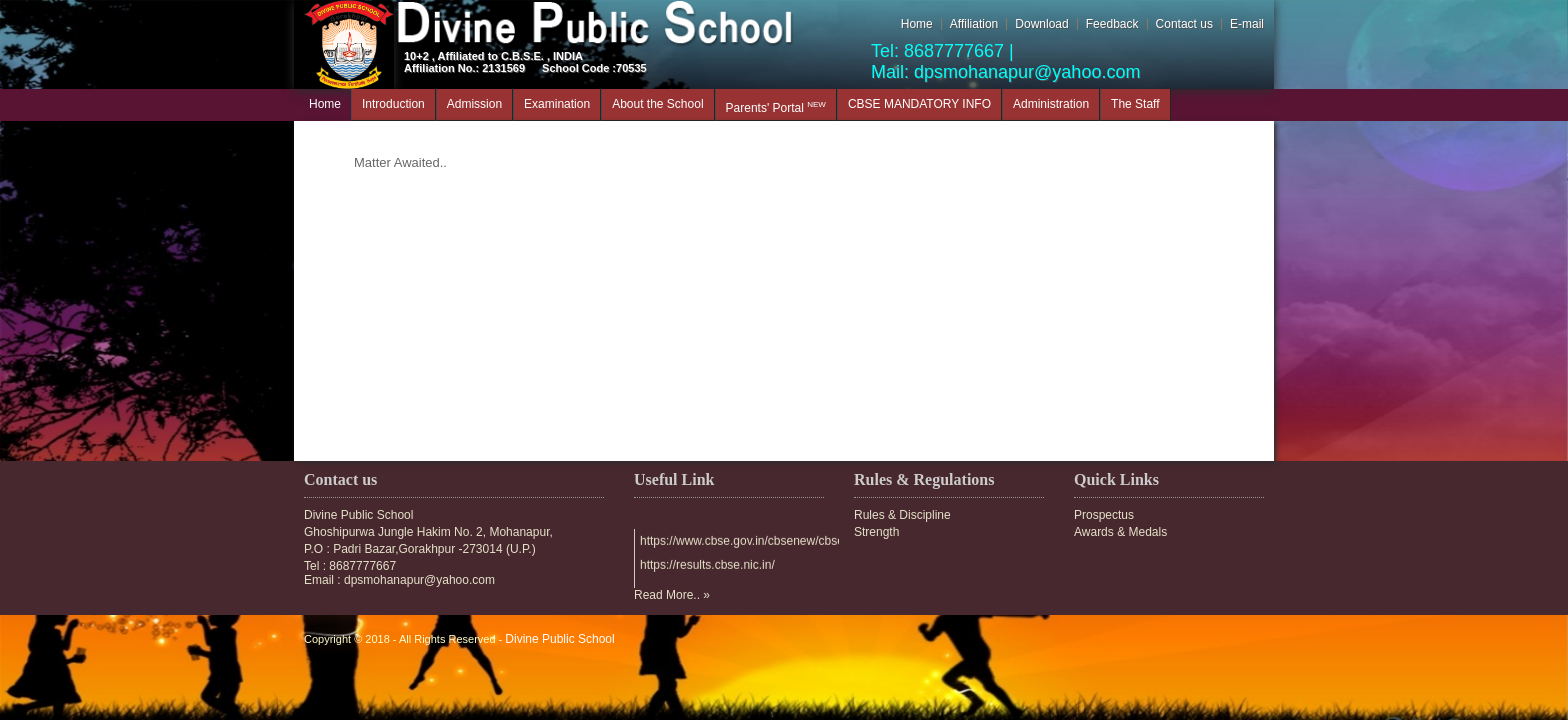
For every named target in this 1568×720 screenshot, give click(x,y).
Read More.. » (672, 595)
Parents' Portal (776, 107)
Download (1041, 24)
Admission (474, 104)
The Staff (1135, 104)
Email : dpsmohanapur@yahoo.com (399, 580)
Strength (876, 532)
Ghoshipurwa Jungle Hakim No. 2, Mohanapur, (428, 532)
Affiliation (974, 24)
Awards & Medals (1120, 532)
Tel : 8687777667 (350, 566)
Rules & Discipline (902, 515)
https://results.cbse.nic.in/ (707, 566)
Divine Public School (358, 515)
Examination (557, 104)
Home (917, 24)
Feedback (1112, 24)
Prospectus (1104, 515)
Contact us (1184, 24)
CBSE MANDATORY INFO (919, 104)
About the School (657, 104)
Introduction (393, 104)
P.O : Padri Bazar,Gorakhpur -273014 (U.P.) (420, 549)
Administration (1051, 104)
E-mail (1247, 24)
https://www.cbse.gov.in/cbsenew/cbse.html (755, 542)
